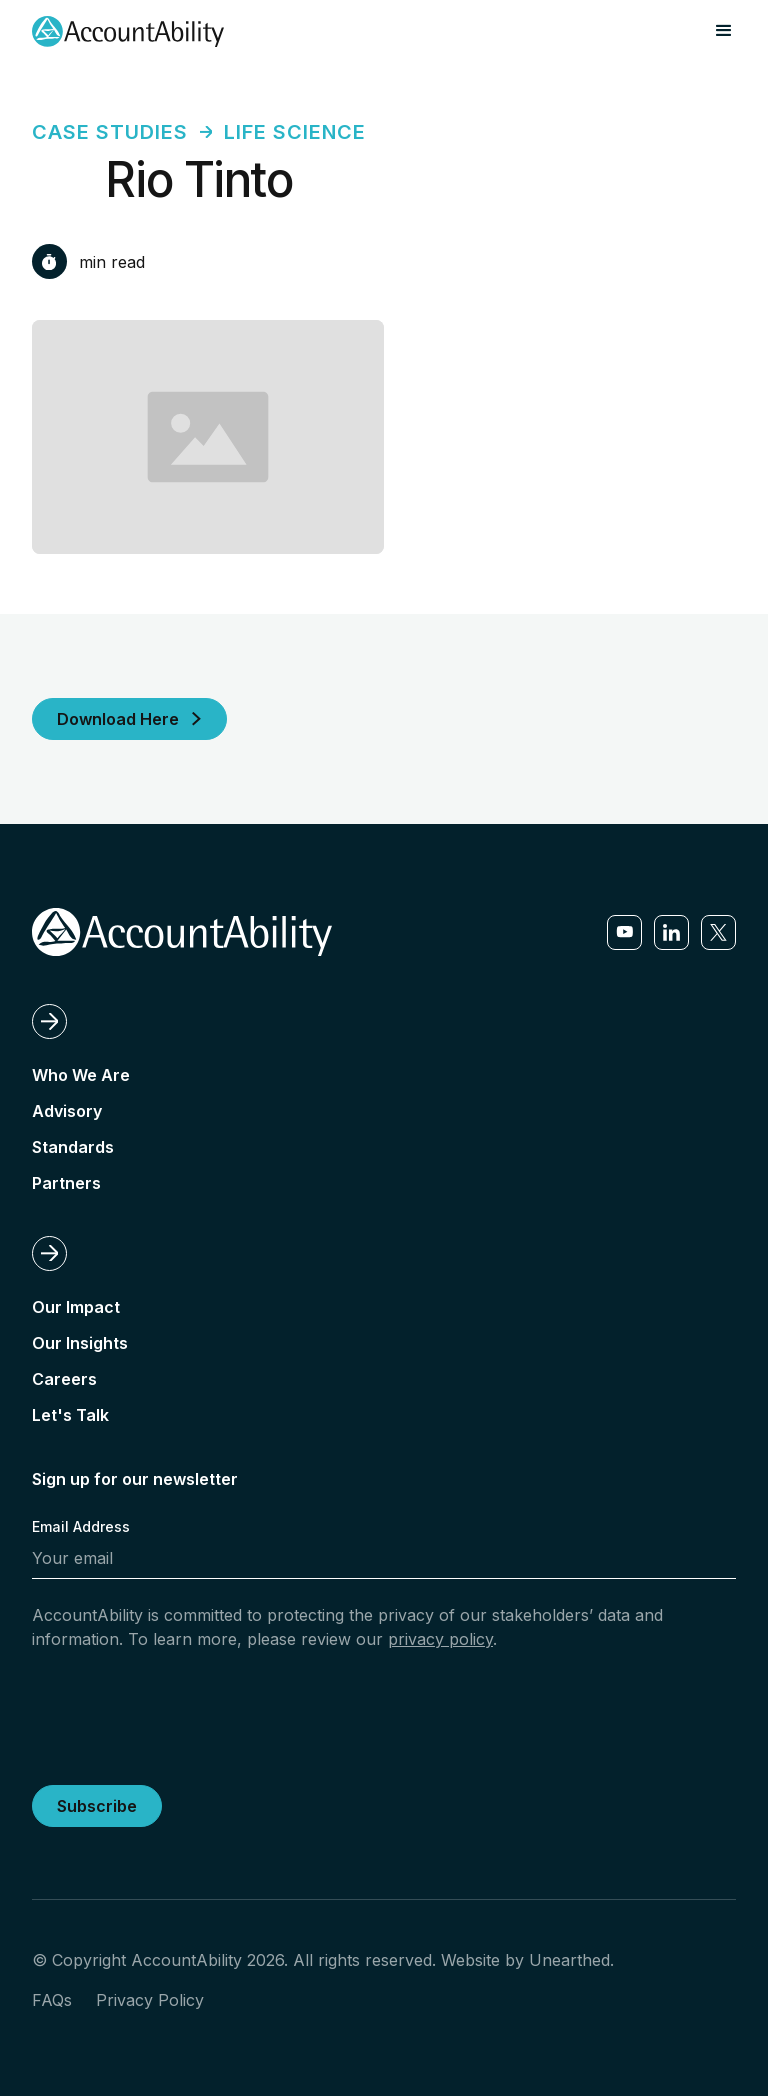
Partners (66, 1183)
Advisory (67, 1111)
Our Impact (76, 1307)
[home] (128, 31)
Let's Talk (70, 1415)
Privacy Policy (150, 2000)
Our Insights (80, 1343)
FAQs (52, 2000)
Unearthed (569, 1960)
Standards (73, 1147)
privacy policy (440, 1639)
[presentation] (184, 1714)
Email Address (81, 1526)
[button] (724, 31)
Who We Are (81, 1075)
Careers (64, 1379)
